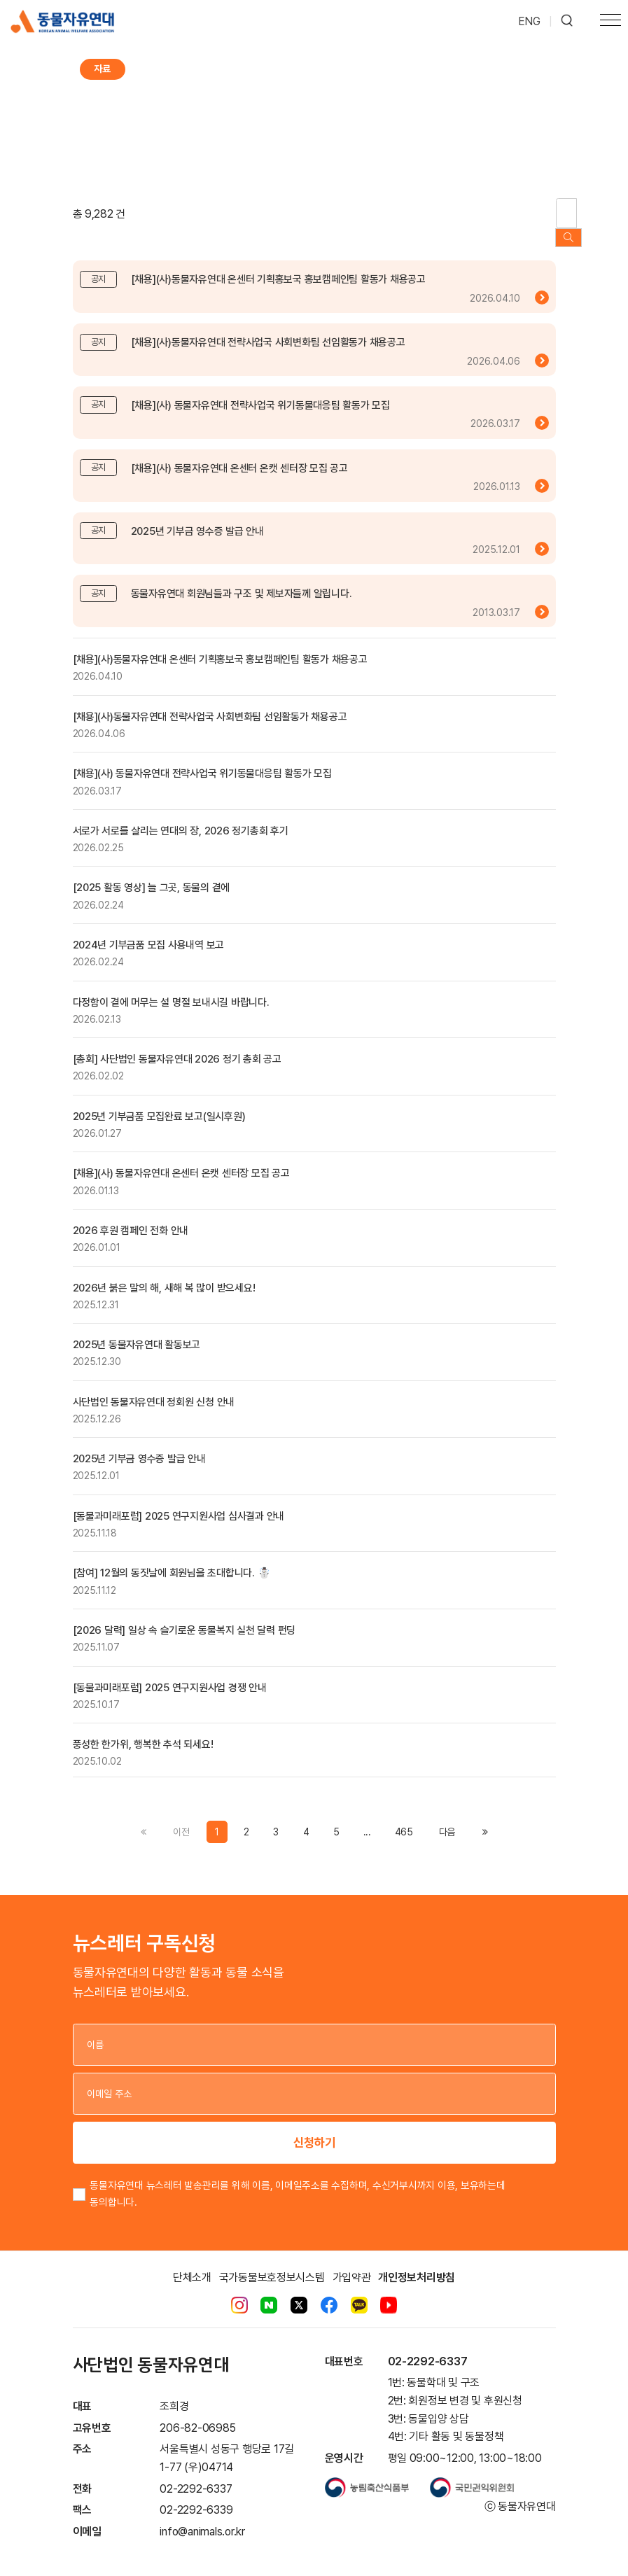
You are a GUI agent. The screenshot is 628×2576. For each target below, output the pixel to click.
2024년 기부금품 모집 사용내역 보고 (149, 931)
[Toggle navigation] (610, 21)
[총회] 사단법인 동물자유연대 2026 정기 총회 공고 (177, 1046)
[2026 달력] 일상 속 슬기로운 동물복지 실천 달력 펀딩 (184, 1617)
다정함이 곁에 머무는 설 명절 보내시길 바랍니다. (171, 988)
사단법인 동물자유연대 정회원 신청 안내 (154, 1388)
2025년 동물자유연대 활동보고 (137, 1331)
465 (404, 1818)
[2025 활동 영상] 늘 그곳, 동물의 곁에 (151, 874)
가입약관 (352, 2263)
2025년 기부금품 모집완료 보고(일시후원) (159, 1102)
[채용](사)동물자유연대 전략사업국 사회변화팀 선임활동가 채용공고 (268, 329)
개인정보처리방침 (416, 2263)
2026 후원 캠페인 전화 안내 (131, 1216)
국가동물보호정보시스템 (272, 2263)
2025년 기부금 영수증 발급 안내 (197, 517)
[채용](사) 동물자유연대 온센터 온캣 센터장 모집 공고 (239, 454)
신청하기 (314, 2129)
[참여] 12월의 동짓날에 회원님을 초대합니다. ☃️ (172, 1559)
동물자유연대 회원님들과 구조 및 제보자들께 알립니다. (241, 580)
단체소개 (192, 2263)
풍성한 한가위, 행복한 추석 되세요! (143, 1731)
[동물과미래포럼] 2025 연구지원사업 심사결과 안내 (179, 1502)
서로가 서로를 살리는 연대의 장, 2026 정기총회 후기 (180, 817)
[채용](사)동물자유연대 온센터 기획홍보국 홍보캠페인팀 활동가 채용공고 (278, 266)
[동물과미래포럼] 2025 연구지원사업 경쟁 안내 (170, 1673)
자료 (102, 69)
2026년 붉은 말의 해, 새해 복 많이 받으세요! (164, 1274)
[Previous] (447, 1818)
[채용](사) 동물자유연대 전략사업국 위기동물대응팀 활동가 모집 (260, 392)
